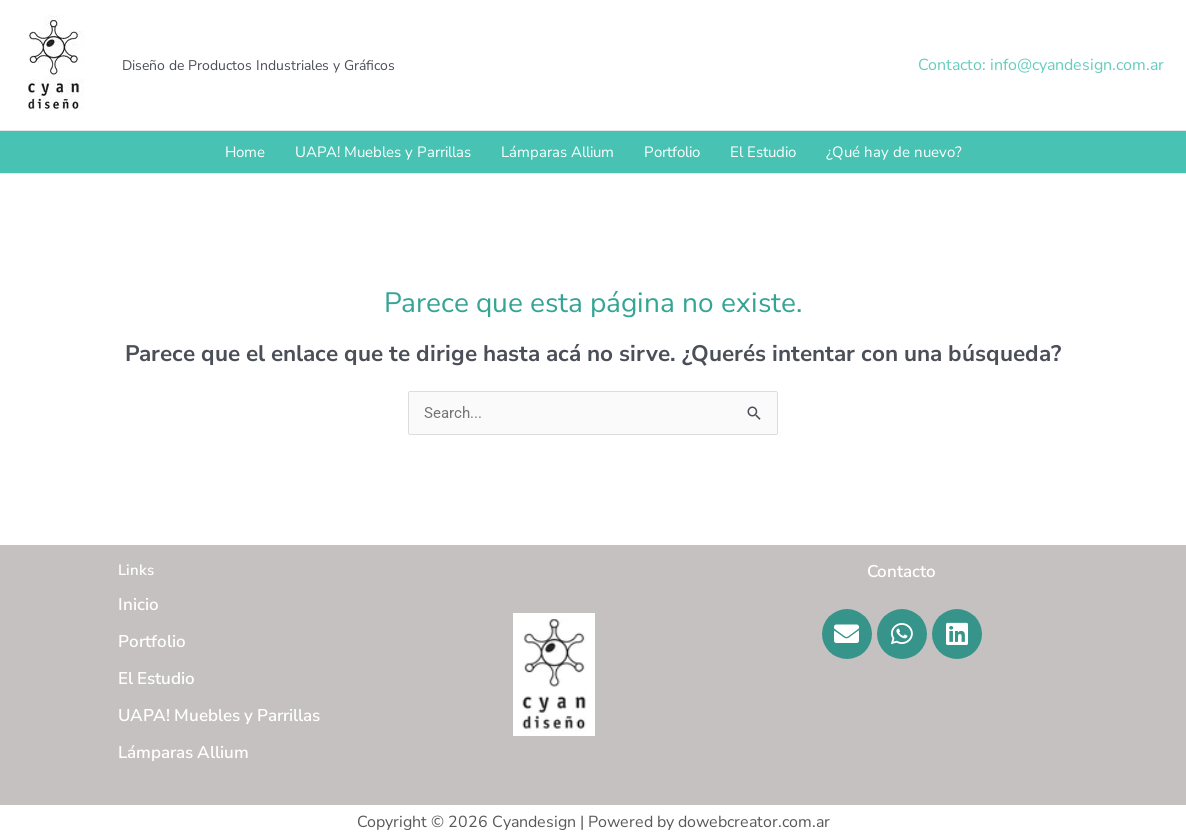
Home (245, 152)
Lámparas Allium (557, 152)
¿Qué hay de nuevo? (894, 152)
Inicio (138, 604)
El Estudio (763, 152)
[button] (1041, 65)
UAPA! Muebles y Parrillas (383, 152)
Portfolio (672, 152)
